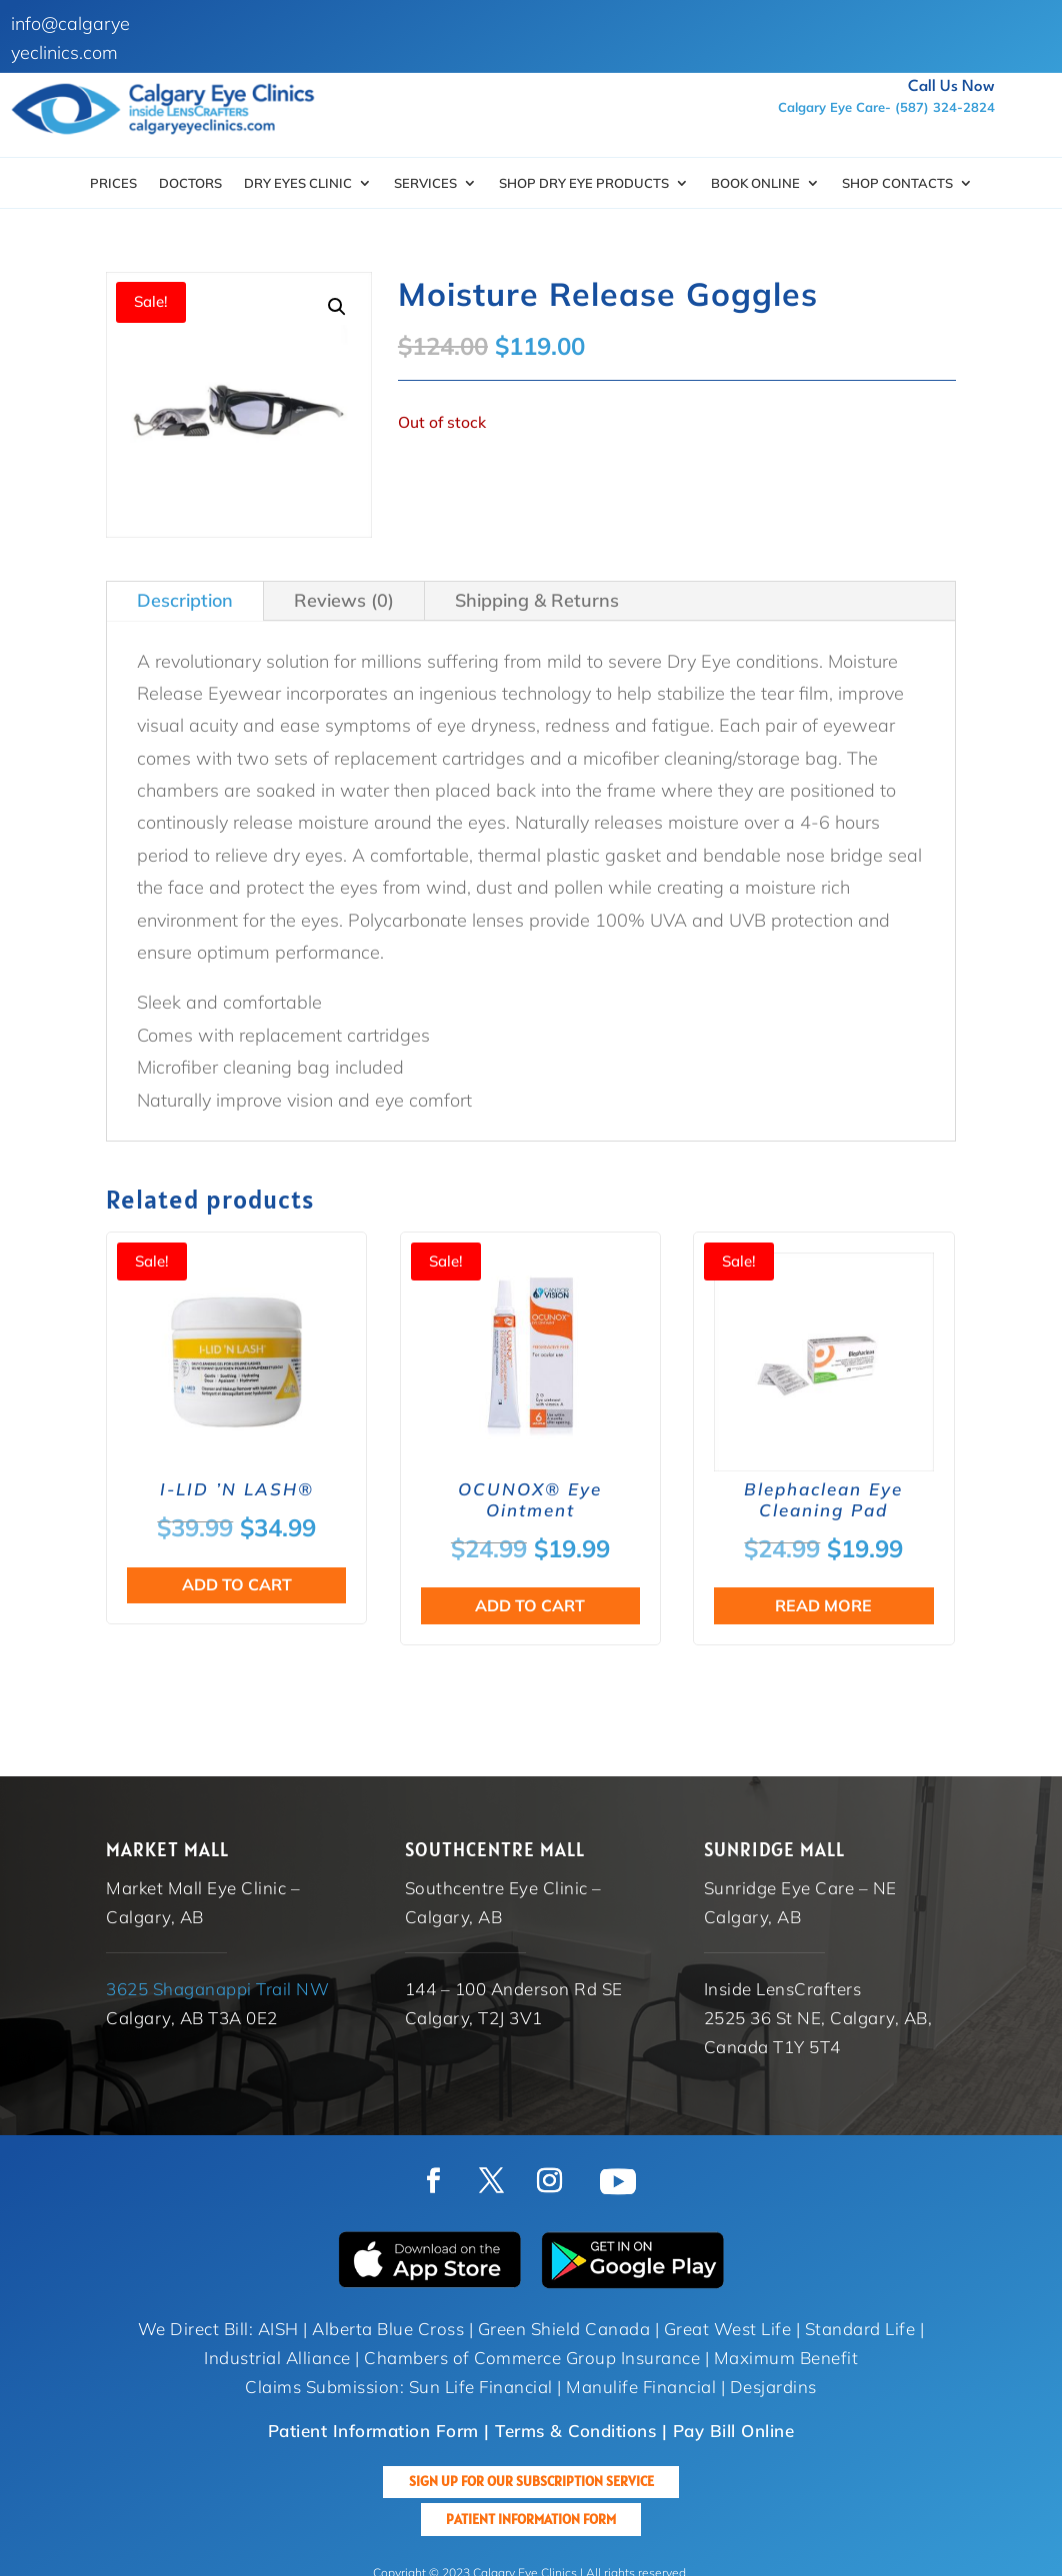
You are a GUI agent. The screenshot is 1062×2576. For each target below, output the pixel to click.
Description (185, 600)
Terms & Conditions (575, 2430)
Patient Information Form (531, 2519)
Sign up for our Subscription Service (531, 2481)
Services (425, 183)
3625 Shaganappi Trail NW (217, 1988)
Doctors (190, 183)
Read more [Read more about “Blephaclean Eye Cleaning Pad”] (823, 1605)
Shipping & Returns (537, 600)
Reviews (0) (344, 600)
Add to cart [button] (237, 1584)
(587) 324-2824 (945, 107)
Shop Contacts (897, 183)
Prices (113, 183)
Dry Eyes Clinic (298, 183)
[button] (337, 307)
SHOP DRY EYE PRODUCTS (584, 183)
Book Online (755, 183)
